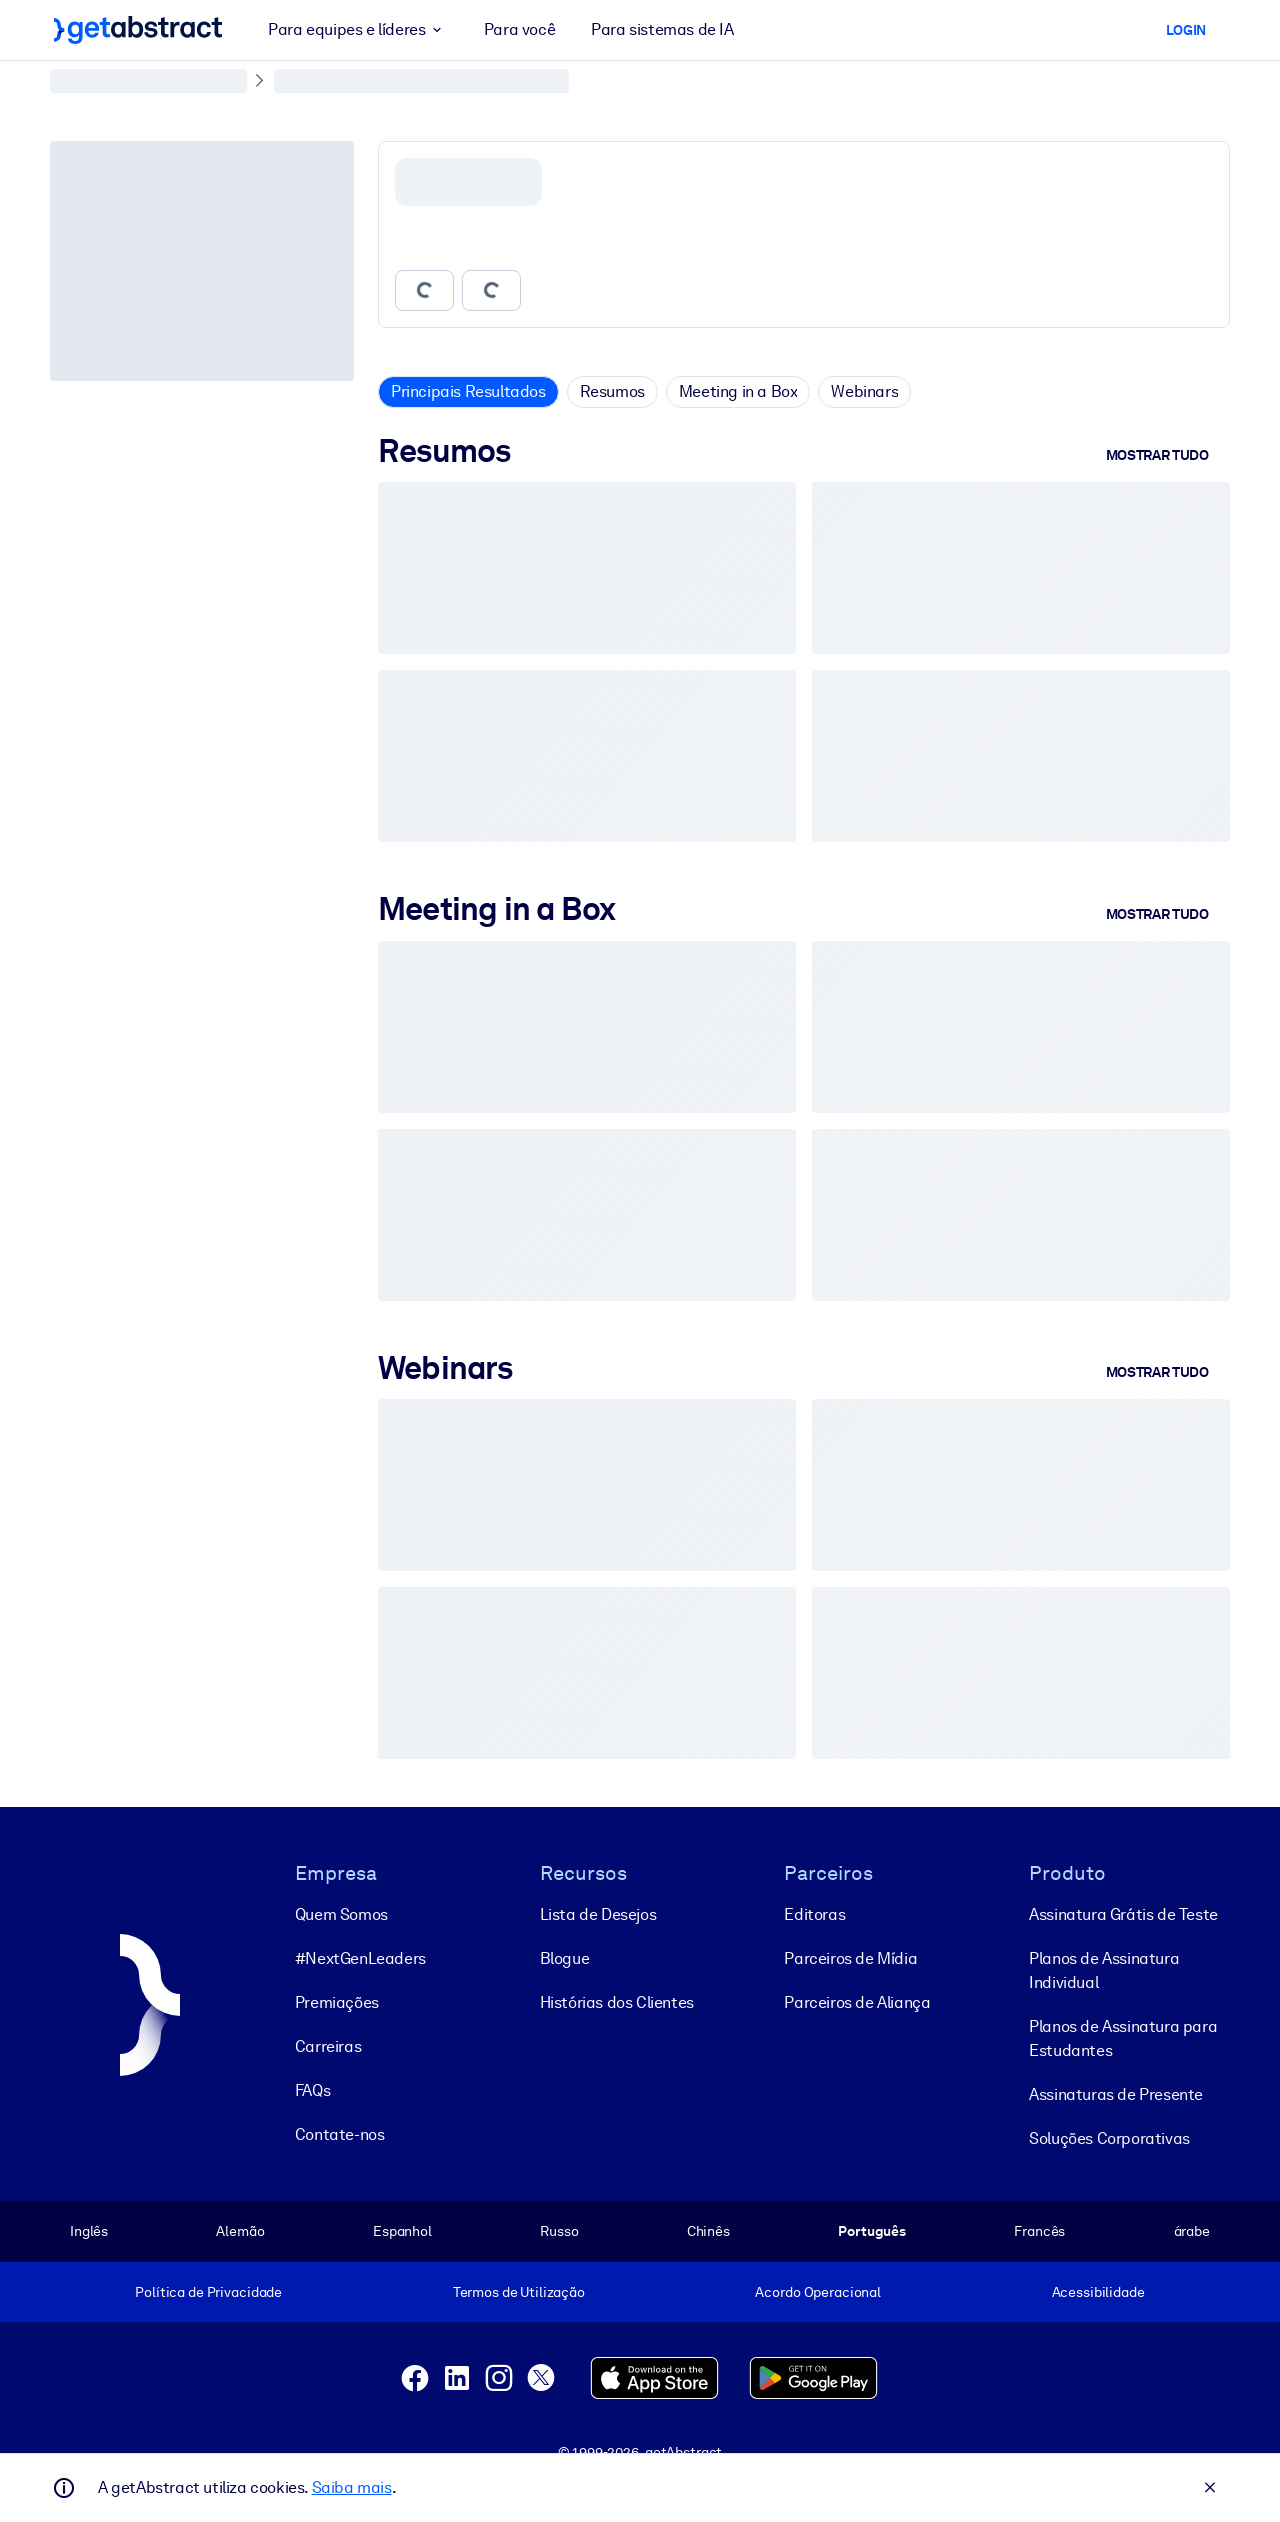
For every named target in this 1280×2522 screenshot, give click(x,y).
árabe (1192, 2231)
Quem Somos (341, 1914)
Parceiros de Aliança (857, 2002)
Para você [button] (519, 29)
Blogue (565, 1958)
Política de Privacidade (208, 2292)
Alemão (240, 2231)
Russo (559, 2231)
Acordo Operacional (818, 2292)
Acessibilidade (1098, 2292)
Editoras (814, 1914)
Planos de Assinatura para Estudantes (1123, 2038)
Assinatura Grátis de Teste (1123, 1914)
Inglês (89, 2231)
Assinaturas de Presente (1116, 2094)
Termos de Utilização (519, 2292)
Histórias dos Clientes (617, 2002)
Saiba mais (352, 2487)
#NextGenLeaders (360, 1958)
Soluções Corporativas (1109, 2138)
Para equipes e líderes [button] (358, 30)
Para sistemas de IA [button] (662, 29)
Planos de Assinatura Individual (1104, 1970)
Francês (1039, 2231)
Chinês (708, 2231)
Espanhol (402, 2231)
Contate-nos (340, 2134)
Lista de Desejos (598, 1914)
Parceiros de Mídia (850, 1958)
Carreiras (328, 2046)
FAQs (312, 2090)
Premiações (337, 2002)
